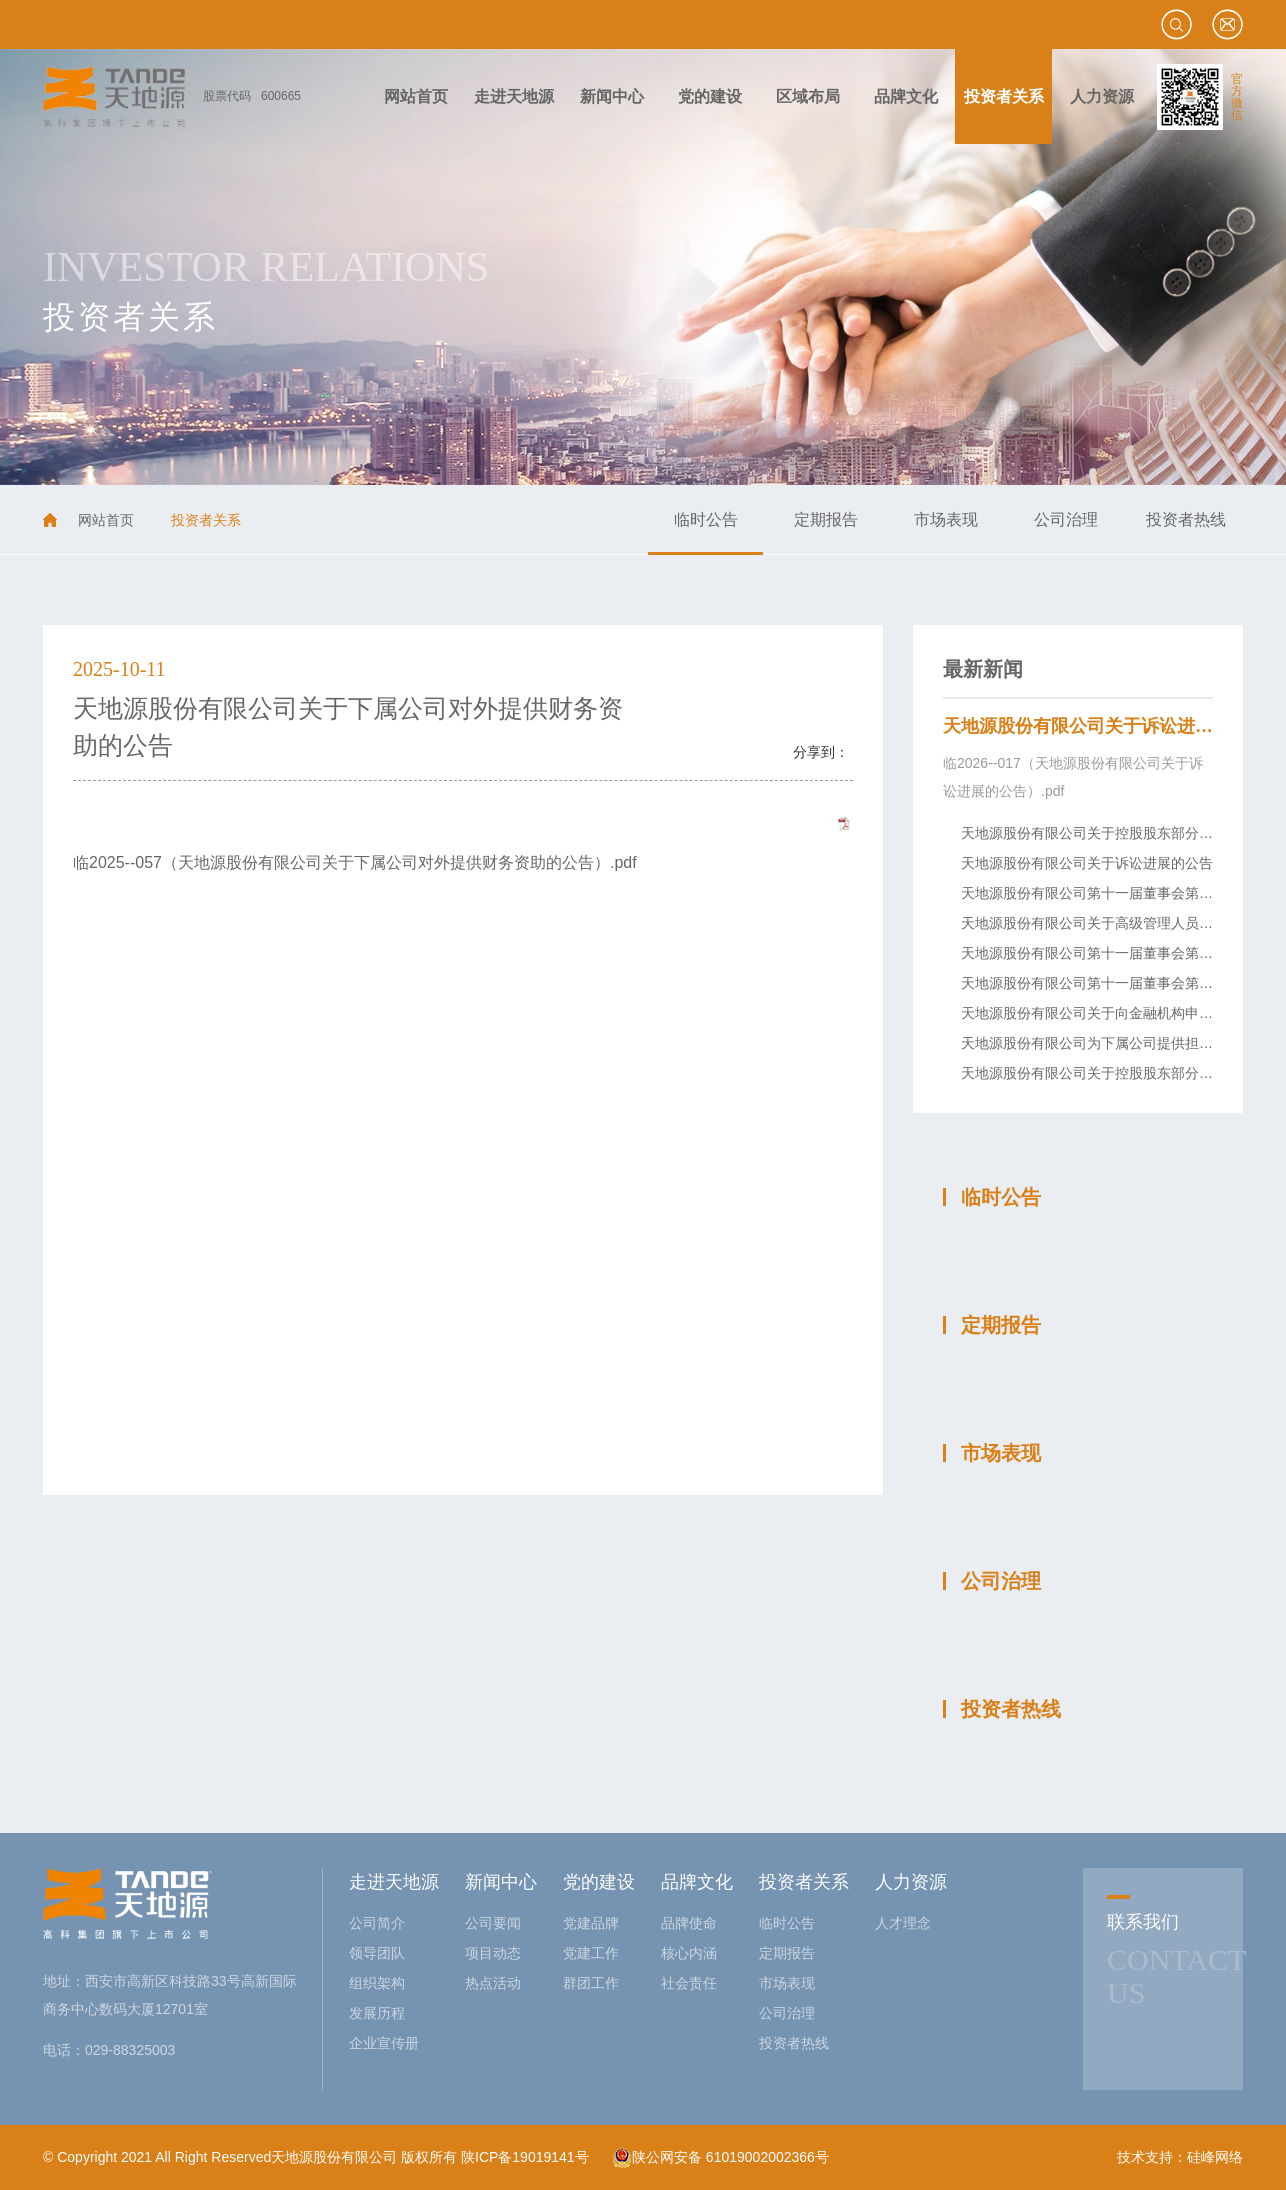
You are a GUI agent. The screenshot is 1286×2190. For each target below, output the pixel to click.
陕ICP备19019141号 (525, 2157)
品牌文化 (697, 1882)
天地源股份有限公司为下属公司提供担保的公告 (1108, 1043)
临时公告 (706, 519)
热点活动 (493, 1983)
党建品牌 (591, 1923)
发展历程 (377, 2013)
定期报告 (826, 519)
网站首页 (106, 520)
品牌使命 (689, 1923)
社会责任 (689, 1983)
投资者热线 (1186, 519)
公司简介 (377, 1923)
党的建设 (599, 1882)
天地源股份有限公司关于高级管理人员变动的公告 (1115, 923)
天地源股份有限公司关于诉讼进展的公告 (1105, 726)
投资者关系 (804, 1882)
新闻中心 (501, 1882)
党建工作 (591, 1953)
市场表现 (946, 519)
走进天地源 (394, 1882)
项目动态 (493, 1953)
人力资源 (911, 1882)
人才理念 (903, 1923)
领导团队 (377, 1953)
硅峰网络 (1215, 2157)
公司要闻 (493, 1923)
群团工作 (591, 1983)
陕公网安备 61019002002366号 (720, 2157)
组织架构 (377, 1983)
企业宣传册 (384, 2043)
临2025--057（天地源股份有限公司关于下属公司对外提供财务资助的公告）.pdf (355, 862)
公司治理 (1066, 519)
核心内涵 (689, 1953)
